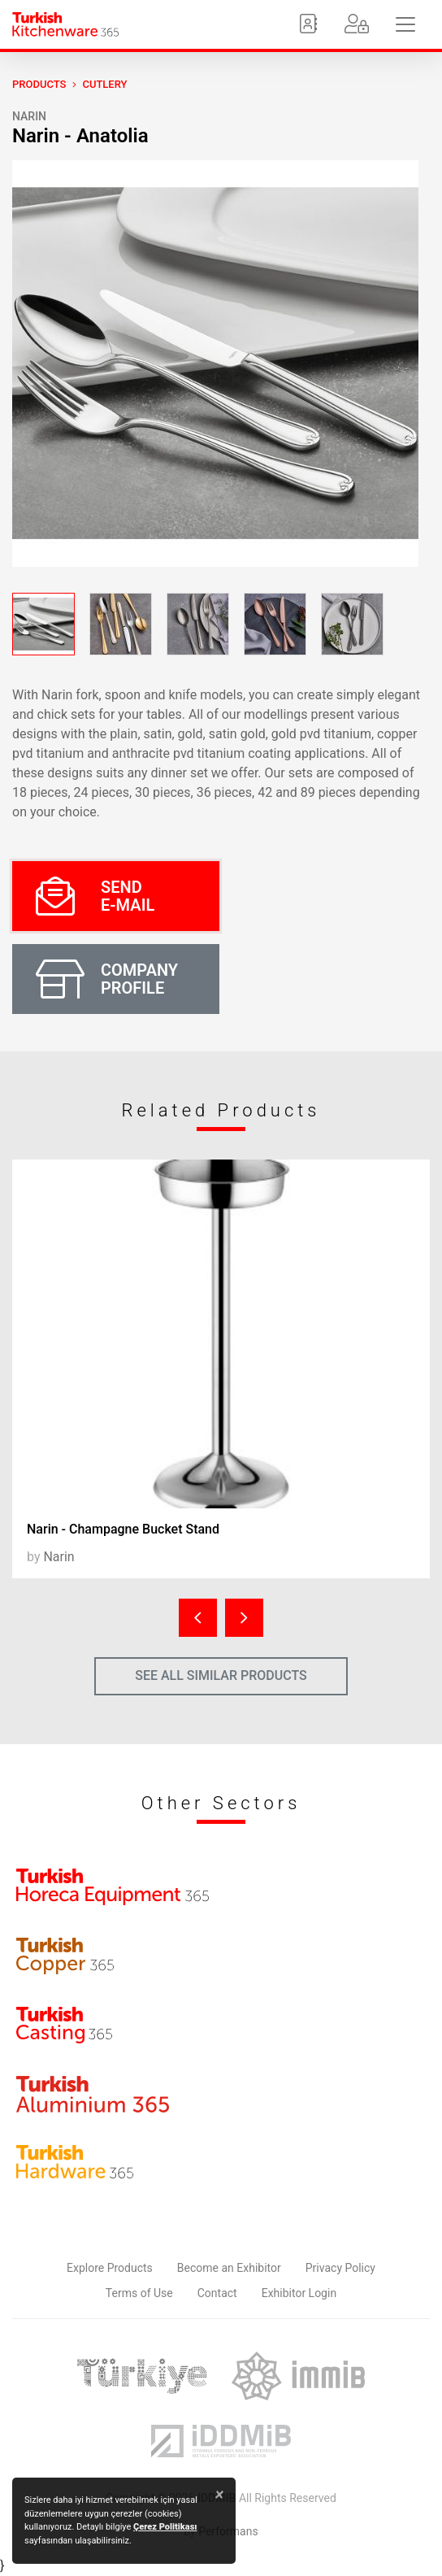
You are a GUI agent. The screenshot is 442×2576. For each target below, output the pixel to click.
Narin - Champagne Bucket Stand (123, 1529)
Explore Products (110, 2267)
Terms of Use (139, 2293)
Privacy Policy (340, 2267)
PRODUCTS (39, 84)
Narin (29, 116)
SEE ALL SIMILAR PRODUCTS (221, 1675)
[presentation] (198, 1618)
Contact (217, 2293)
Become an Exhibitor (229, 2267)
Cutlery (104, 84)
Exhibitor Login (299, 2293)
